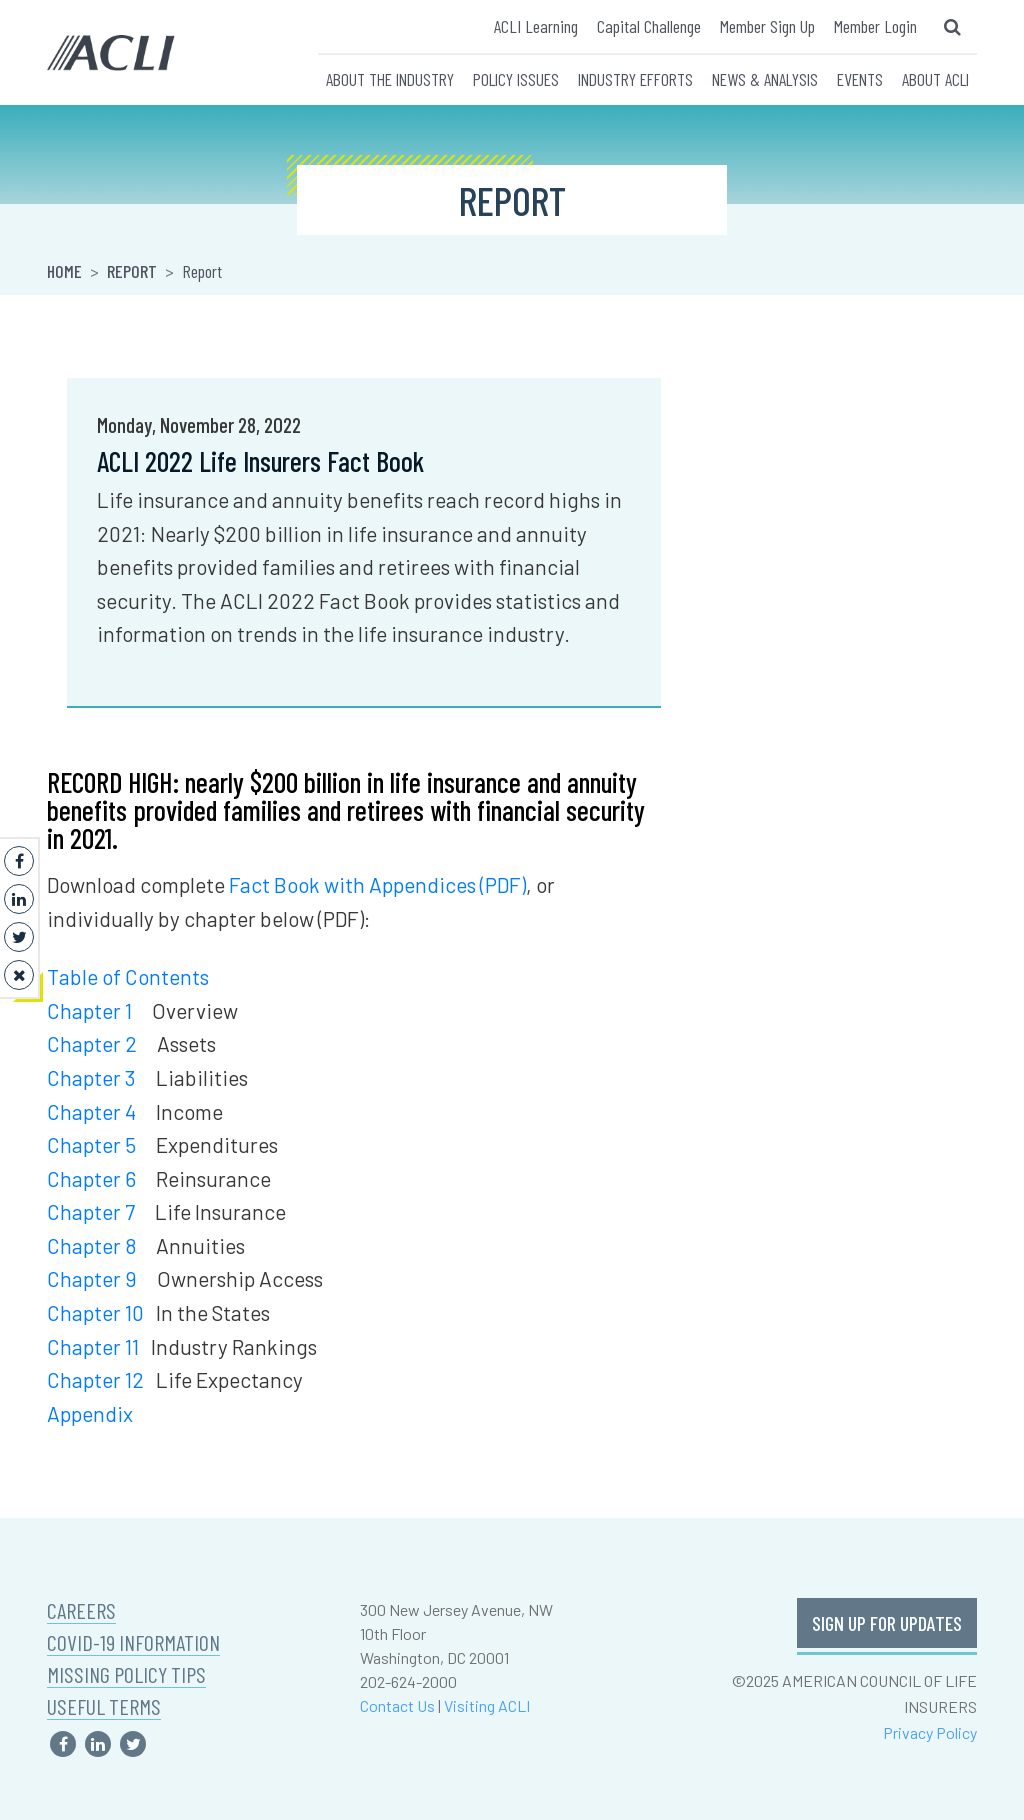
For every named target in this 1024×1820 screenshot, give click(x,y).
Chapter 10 (95, 1312)
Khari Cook (732, 424)
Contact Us (397, 1705)
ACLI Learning (536, 26)
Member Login (875, 26)
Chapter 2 (92, 1043)
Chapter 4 (91, 1111)
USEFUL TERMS (104, 1706)
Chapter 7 (91, 1211)
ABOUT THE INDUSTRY (390, 79)
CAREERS (81, 1610)
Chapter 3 (91, 1077)
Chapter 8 (91, 1245)
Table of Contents (128, 976)
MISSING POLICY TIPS (126, 1674)
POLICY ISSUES (516, 79)
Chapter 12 (95, 1379)
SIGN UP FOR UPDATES (887, 1623)
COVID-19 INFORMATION (133, 1642)
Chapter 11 (93, 1346)
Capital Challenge (649, 26)
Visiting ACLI (487, 1705)
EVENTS (860, 79)
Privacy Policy (930, 1732)
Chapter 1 (89, 1010)
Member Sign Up (767, 26)
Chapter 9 (92, 1278)
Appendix (90, 1413)
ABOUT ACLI (935, 79)
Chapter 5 (91, 1144)
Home (64, 271)
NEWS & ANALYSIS (765, 79)
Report (132, 271)
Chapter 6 (91, 1178)
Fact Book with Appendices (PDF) (377, 884)
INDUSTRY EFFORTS (635, 79)
